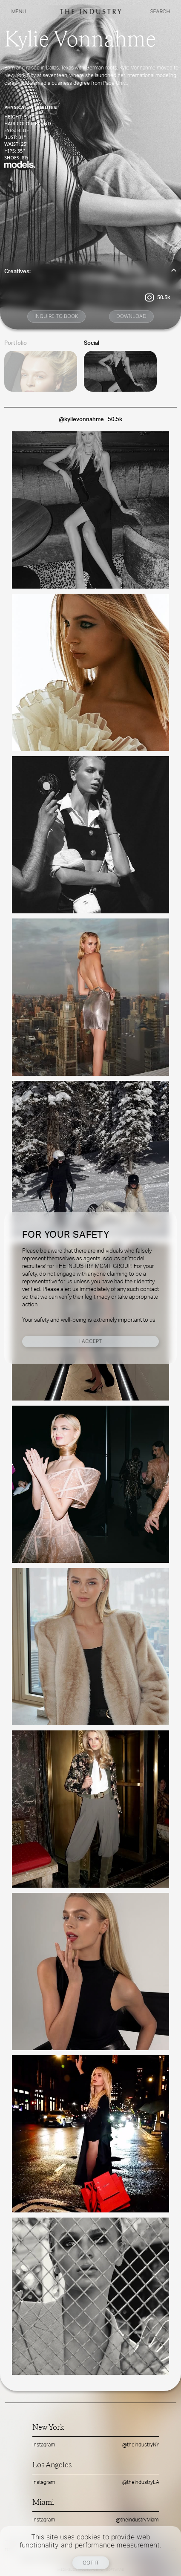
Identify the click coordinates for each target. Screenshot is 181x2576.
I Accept (90, 1341)
